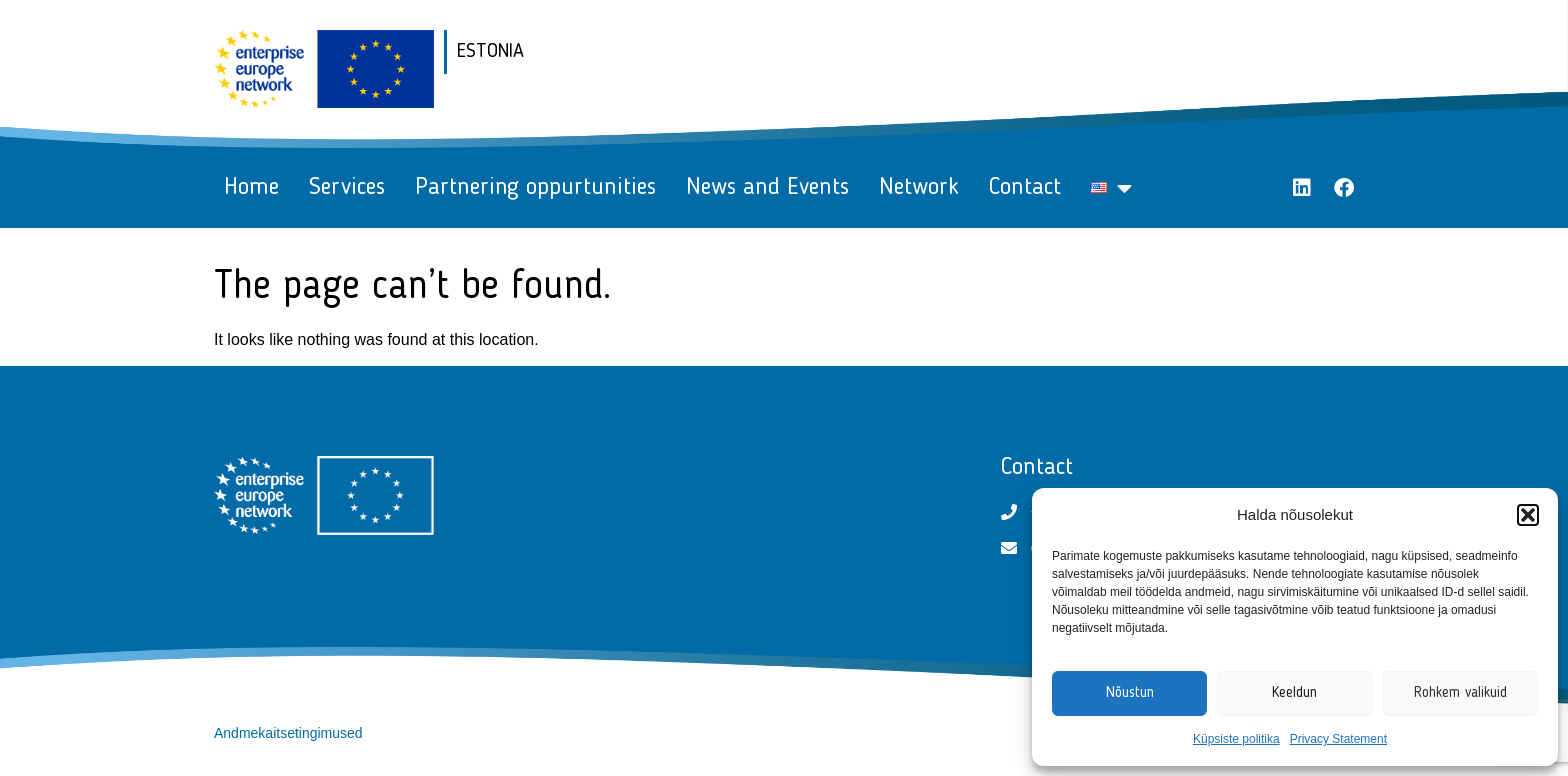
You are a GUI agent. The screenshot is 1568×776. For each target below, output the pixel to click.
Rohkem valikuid (1460, 693)
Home (251, 188)
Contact (1025, 188)
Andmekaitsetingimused (288, 733)
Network (919, 188)
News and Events (767, 188)
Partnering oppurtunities (535, 188)
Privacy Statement (1338, 739)
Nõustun (1130, 693)
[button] (1528, 515)
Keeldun (1294, 693)
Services (347, 188)
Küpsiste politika (1236, 739)
